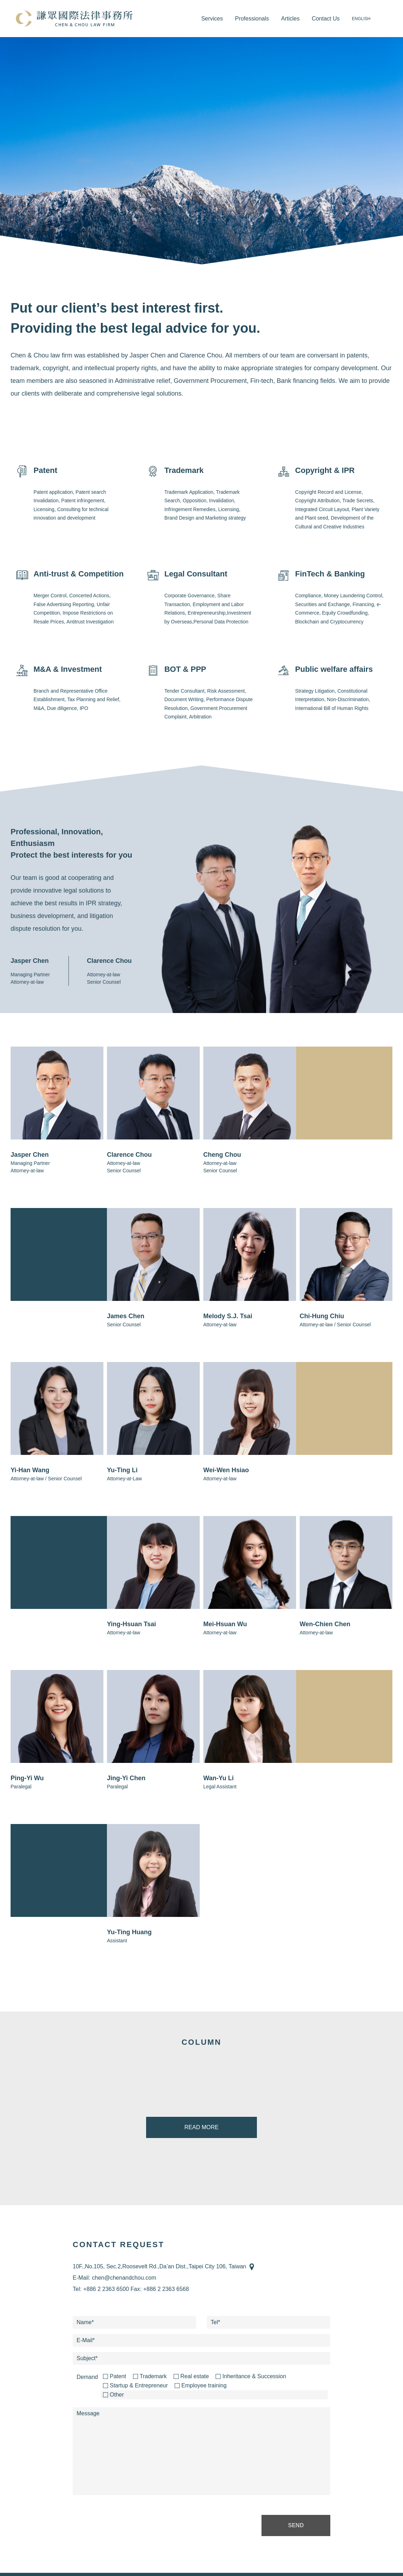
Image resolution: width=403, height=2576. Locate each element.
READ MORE (202, 2127)
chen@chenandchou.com (124, 2278)
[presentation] (126, 2525)
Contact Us (325, 19)
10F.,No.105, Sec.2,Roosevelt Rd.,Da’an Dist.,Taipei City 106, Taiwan (159, 2266)
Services (212, 19)
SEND (295, 2525)
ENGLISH (361, 18)
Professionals (252, 19)
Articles (290, 19)
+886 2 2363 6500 (106, 2289)
